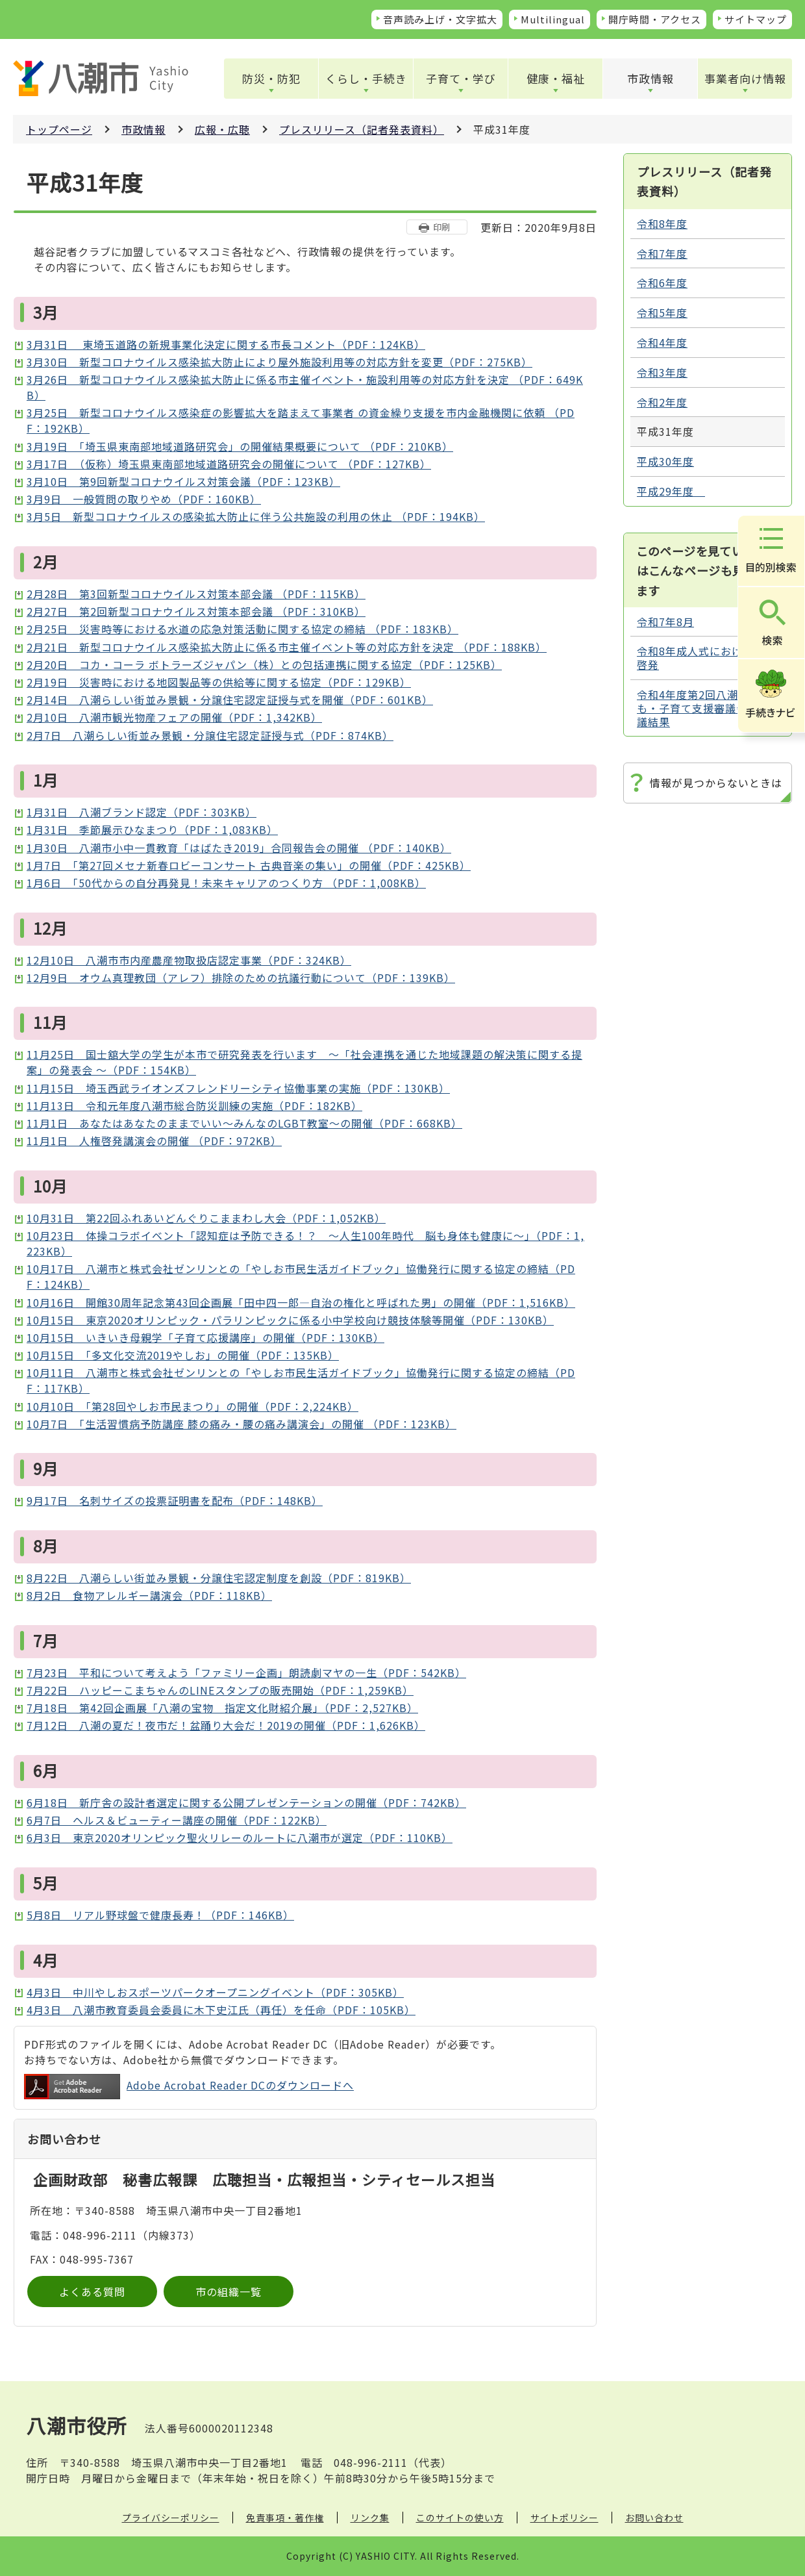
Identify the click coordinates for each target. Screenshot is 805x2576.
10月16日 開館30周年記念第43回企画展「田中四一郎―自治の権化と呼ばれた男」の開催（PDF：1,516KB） (301, 1302)
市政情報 (650, 78)
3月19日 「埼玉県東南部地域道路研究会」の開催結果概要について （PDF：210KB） (240, 446)
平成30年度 (665, 461)
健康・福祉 (555, 78)
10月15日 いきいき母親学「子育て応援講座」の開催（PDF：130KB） (205, 1337)
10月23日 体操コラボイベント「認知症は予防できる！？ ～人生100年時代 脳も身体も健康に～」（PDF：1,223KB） (305, 1243)
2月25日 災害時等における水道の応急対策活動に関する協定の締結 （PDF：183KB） (242, 629)
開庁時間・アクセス (654, 19)
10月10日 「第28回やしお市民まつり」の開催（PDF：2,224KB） (192, 1406)
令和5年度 (662, 312)
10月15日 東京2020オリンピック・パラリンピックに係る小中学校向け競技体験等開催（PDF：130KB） (290, 1320)
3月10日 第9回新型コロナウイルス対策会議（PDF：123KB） (183, 481)
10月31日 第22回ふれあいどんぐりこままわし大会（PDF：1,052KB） (206, 1218)
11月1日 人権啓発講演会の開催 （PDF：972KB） (154, 1140)
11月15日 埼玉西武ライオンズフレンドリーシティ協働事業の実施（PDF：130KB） (238, 1088)
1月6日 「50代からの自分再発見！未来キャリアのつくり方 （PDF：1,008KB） (226, 882)
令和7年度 (662, 253)
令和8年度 (662, 223)
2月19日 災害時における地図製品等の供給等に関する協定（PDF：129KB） (219, 682)
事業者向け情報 (745, 78)
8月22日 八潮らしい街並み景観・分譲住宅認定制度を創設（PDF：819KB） (219, 1577)
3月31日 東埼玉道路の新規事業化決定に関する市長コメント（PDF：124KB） (226, 344)
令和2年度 (662, 402)
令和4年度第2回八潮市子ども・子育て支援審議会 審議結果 (704, 708)
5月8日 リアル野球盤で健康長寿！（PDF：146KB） (160, 1915)
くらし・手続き (366, 78)
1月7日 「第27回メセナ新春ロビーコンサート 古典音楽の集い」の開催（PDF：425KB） (249, 865)
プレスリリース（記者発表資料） (361, 129)
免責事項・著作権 (285, 2517)
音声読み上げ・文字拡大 (440, 19)
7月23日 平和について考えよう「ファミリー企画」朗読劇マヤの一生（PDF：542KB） (246, 1672)
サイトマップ (755, 19)
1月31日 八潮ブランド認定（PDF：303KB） (141, 812)
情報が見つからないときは (716, 782)
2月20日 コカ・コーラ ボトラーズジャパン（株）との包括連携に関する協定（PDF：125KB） (264, 664)
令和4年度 (662, 342)
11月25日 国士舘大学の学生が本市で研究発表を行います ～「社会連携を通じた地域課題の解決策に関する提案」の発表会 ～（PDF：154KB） (304, 1062)
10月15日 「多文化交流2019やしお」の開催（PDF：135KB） (183, 1355)
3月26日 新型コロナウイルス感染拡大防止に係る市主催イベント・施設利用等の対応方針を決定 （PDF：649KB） (305, 387)
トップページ (59, 129)
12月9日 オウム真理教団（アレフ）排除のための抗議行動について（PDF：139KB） (241, 977)
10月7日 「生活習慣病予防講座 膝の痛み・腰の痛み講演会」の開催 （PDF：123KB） (241, 1424)
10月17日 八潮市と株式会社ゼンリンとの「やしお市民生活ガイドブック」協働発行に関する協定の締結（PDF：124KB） (301, 1276)
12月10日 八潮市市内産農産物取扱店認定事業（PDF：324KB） (189, 960)
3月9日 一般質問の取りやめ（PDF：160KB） (144, 499)
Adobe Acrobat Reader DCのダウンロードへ (189, 2086)
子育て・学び (461, 78)
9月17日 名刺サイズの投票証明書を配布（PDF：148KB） (175, 1500)
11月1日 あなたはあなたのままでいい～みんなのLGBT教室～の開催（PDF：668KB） (244, 1123)
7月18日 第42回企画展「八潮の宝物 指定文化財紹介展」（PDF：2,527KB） (222, 1707)
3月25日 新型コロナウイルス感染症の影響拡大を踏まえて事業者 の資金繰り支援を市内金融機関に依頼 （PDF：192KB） (301, 420)
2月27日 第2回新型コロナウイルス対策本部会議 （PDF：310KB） (196, 611)
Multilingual (553, 19)
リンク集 (370, 2517)
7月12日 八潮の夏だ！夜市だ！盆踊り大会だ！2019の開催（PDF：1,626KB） (226, 1725)
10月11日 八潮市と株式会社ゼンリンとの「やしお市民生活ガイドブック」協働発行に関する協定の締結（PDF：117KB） (301, 1380)
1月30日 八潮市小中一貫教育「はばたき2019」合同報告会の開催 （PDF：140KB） (239, 847)
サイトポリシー (564, 2517)
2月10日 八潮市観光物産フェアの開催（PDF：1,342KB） (174, 717)
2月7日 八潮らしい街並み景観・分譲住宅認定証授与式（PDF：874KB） (210, 735)
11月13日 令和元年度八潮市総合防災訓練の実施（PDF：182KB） (194, 1105)
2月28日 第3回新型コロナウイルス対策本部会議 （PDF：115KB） (196, 593)
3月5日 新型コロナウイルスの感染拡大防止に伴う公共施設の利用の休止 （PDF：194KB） (256, 516)
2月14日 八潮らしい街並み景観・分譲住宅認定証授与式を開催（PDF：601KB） (230, 699)
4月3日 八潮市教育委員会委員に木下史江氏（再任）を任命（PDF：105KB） (221, 2009)
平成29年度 (671, 491)
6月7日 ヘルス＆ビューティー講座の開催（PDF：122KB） (177, 1820)
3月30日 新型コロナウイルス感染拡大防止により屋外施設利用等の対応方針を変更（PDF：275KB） (279, 362)
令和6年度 (662, 282)
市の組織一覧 (228, 2291)
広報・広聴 (222, 129)
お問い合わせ (654, 2517)
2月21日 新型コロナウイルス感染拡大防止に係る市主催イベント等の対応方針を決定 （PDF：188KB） (287, 647)
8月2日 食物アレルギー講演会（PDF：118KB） (149, 1595)
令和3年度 (662, 372)
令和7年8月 (665, 621)
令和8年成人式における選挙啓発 (706, 657)
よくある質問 (92, 2291)
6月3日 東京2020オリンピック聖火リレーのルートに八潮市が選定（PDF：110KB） (239, 1837)
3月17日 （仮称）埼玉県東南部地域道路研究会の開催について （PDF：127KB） (229, 464)
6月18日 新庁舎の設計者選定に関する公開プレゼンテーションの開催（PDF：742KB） (246, 1802)
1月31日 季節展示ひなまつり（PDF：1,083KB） (152, 829)
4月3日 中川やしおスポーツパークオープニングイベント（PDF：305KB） (215, 1992)
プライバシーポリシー (170, 2517)
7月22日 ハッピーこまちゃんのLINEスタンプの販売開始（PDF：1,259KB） (220, 1690)
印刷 (441, 227)
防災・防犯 (271, 78)
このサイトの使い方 (460, 2517)
